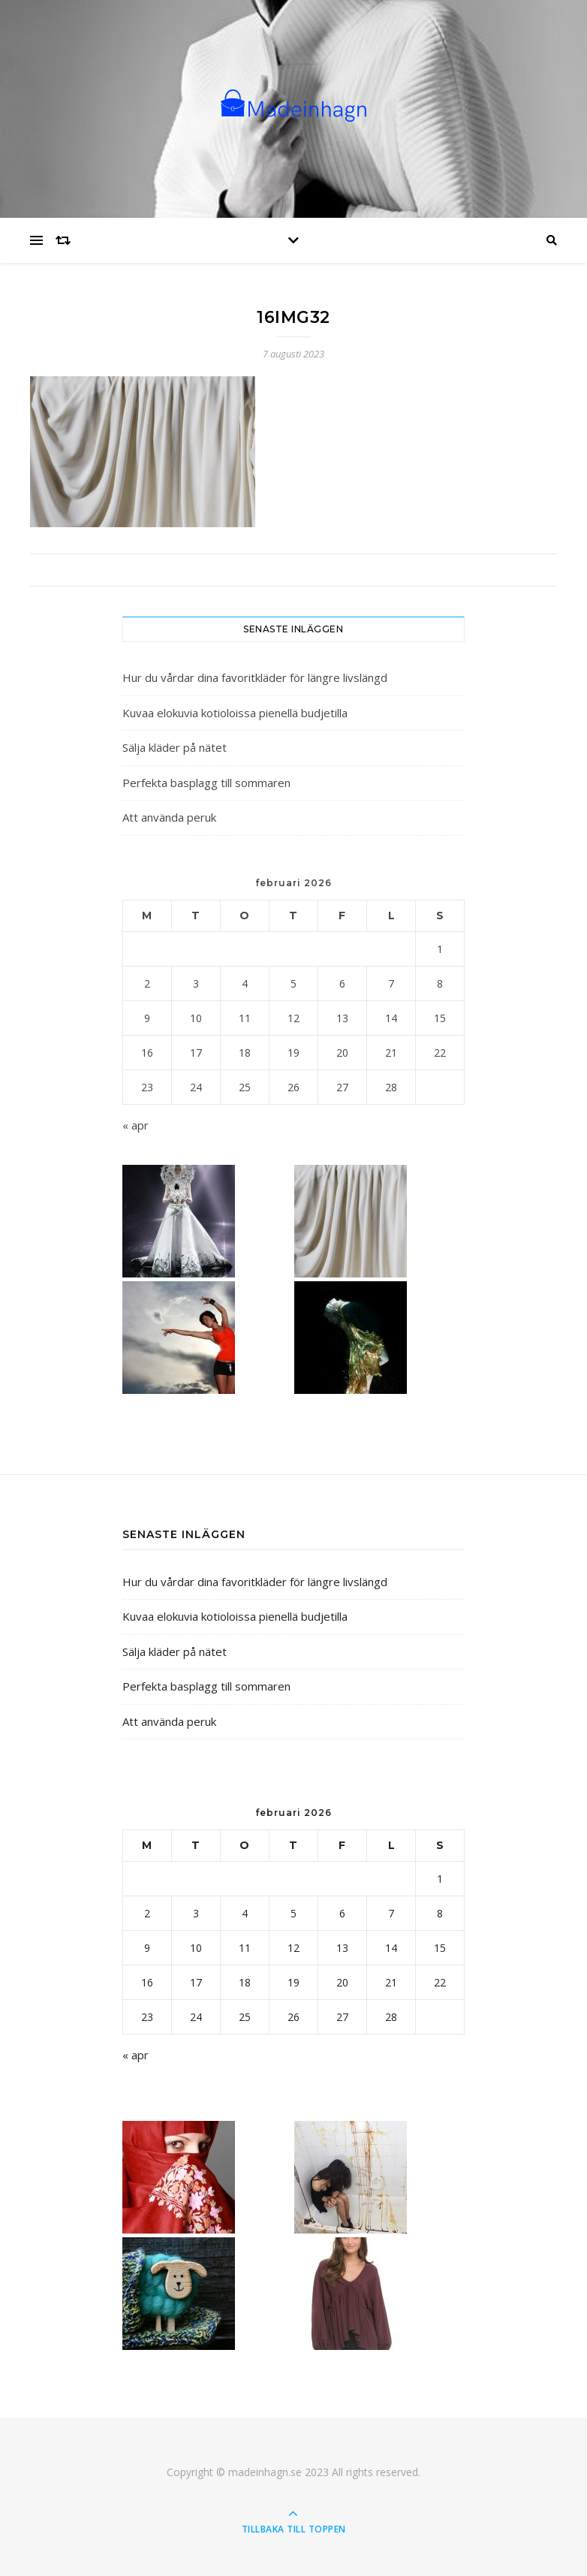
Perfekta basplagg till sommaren (206, 782)
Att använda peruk (169, 817)
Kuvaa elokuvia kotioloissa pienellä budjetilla (235, 712)
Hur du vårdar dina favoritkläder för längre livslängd (254, 677)
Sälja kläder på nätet (174, 747)
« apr (135, 1125)
